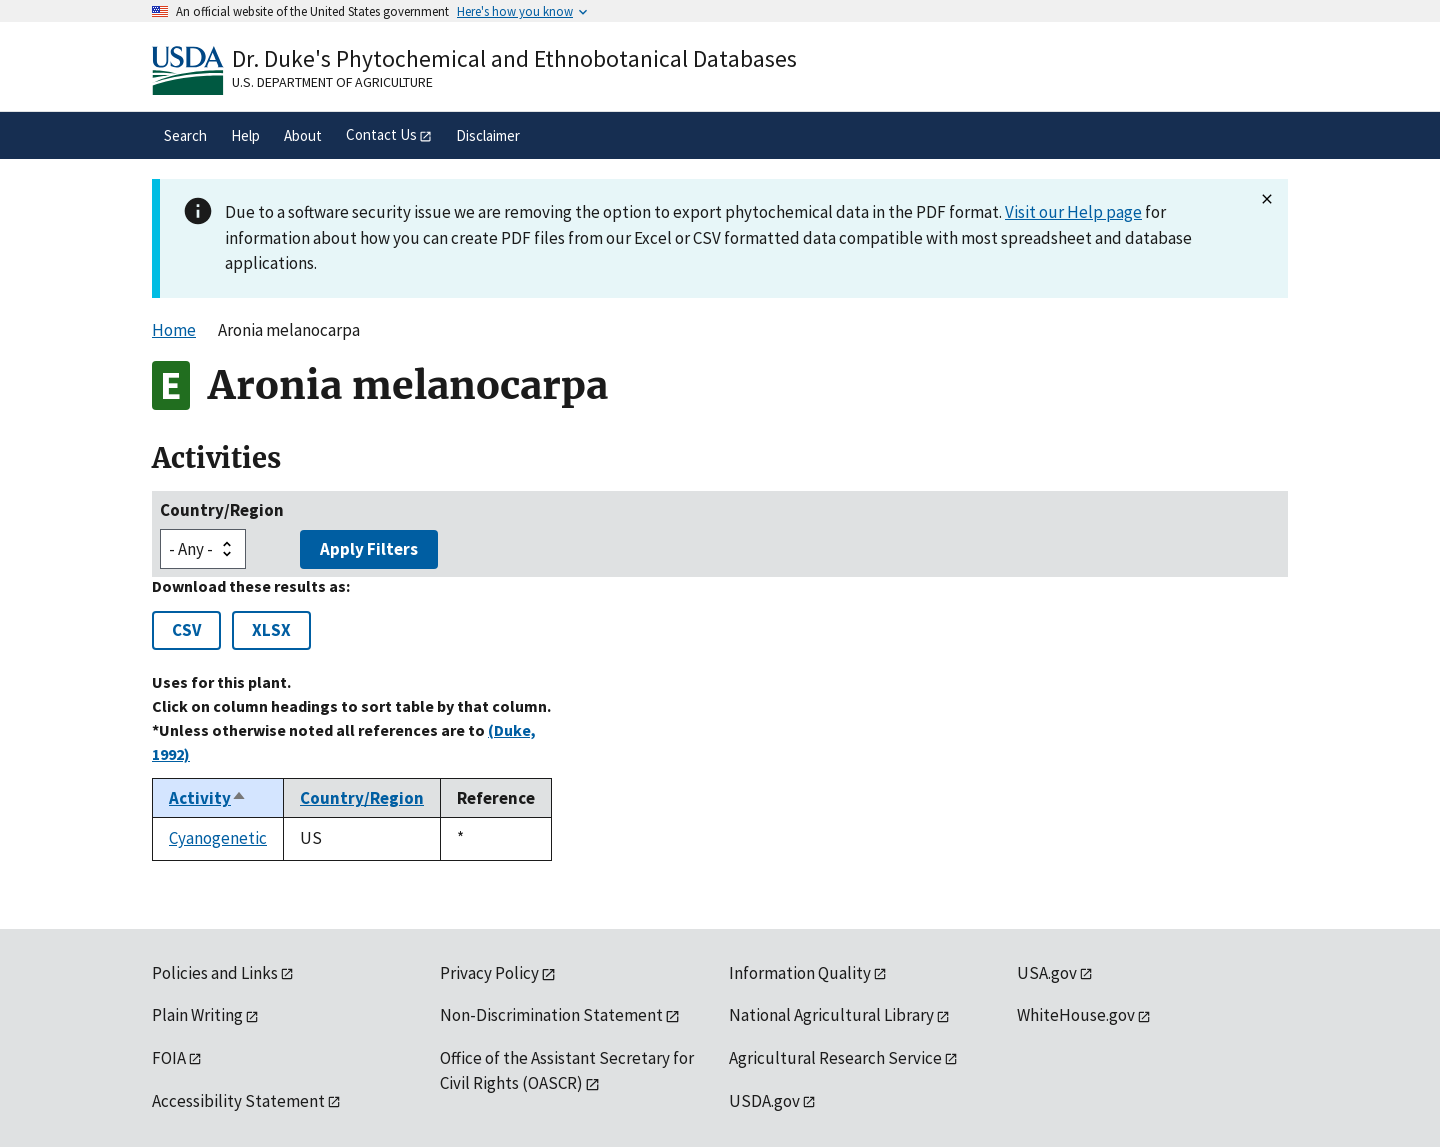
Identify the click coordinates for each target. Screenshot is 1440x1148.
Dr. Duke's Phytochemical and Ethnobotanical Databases (514, 58)
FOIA (169, 1058)
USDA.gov (764, 1101)
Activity (208, 798)
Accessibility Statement (238, 1101)
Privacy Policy (489, 973)
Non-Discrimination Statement (551, 1015)
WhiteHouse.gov (1076, 1015)
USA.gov (1047, 973)
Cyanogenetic (218, 838)
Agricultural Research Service (835, 1058)
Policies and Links (215, 973)
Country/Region (222, 510)
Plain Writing (197, 1015)
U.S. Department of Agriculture (332, 82)
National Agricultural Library (831, 1015)
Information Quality (800, 973)
